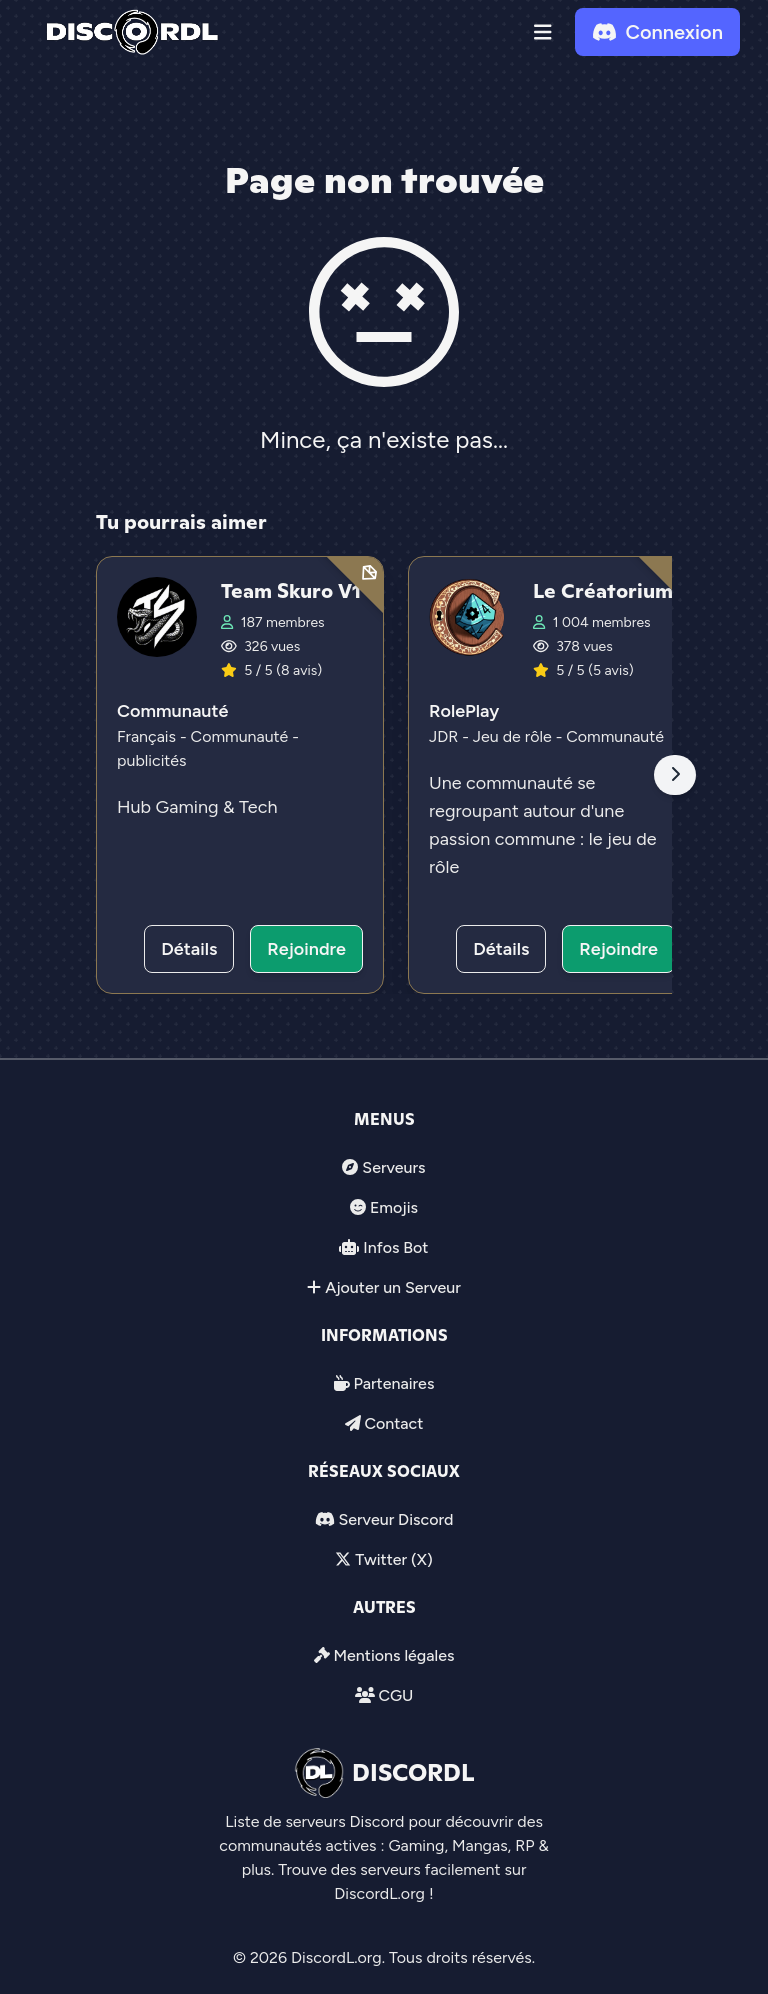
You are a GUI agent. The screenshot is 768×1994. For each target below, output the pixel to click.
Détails (189, 949)
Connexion (657, 32)
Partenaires (394, 1383)
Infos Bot (395, 1247)
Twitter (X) (393, 1559)
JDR (445, 736)
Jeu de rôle (514, 736)
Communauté (172, 711)
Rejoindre (306, 949)
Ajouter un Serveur (393, 1287)
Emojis (394, 1207)
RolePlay (464, 711)
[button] (543, 32)
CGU (395, 1695)
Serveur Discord (395, 1519)
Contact (393, 1423)
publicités (152, 760)
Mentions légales (393, 1655)
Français (148, 736)
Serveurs (393, 1167)
